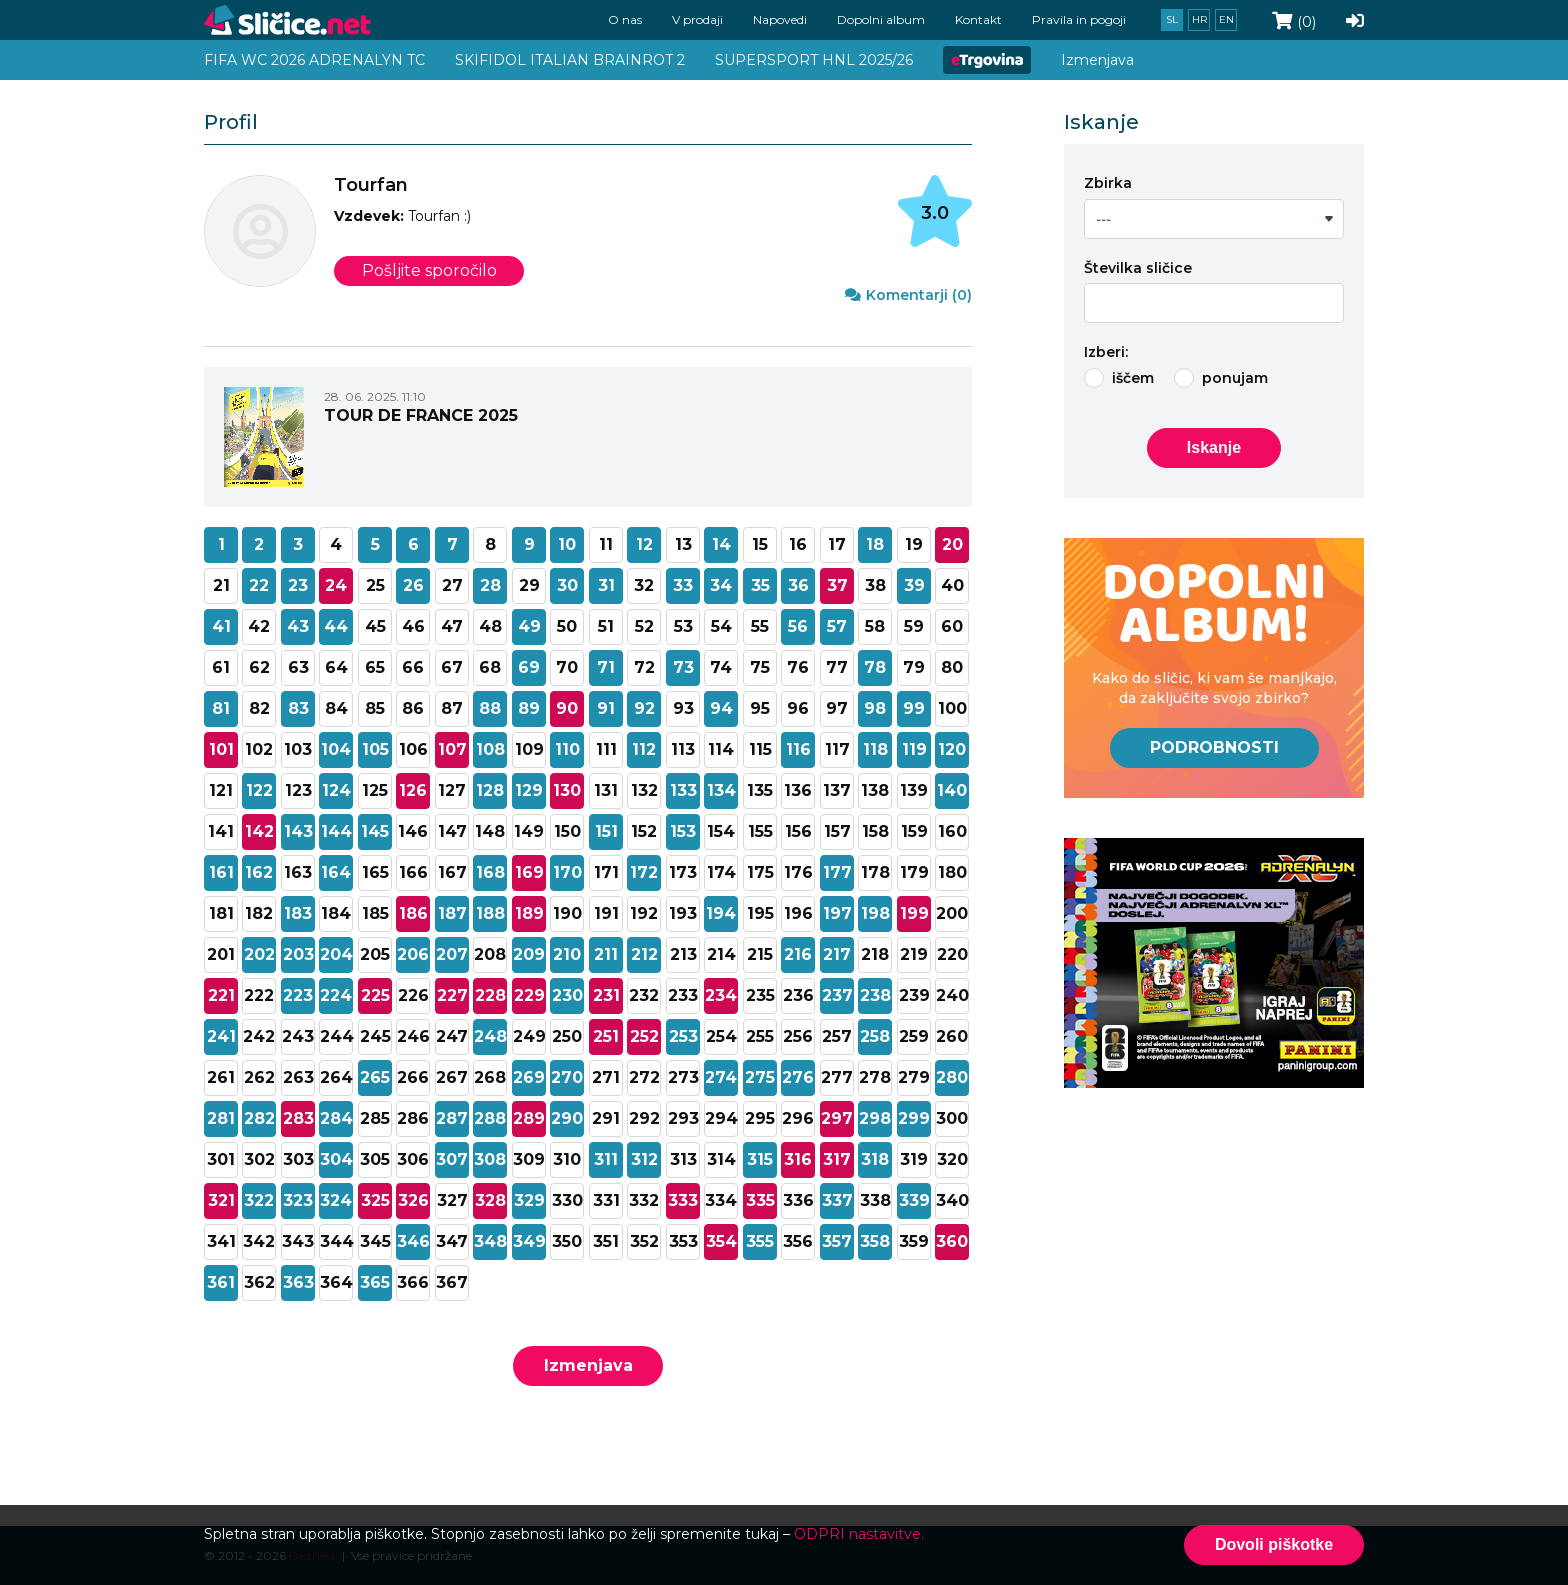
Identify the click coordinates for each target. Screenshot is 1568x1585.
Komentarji (908, 295)
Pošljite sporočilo (429, 270)
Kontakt (978, 19)
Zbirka (1108, 183)
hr (1199, 19)
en (1226, 19)
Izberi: (1106, 352)
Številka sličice (1138, 268)
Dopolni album (881, 19)
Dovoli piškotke (1274, 1544)
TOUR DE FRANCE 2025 (421, 415)
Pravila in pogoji (1079, 19)
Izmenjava (588, 1365)
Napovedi (780, 19)
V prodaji (697, 19)
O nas (625, 19)
